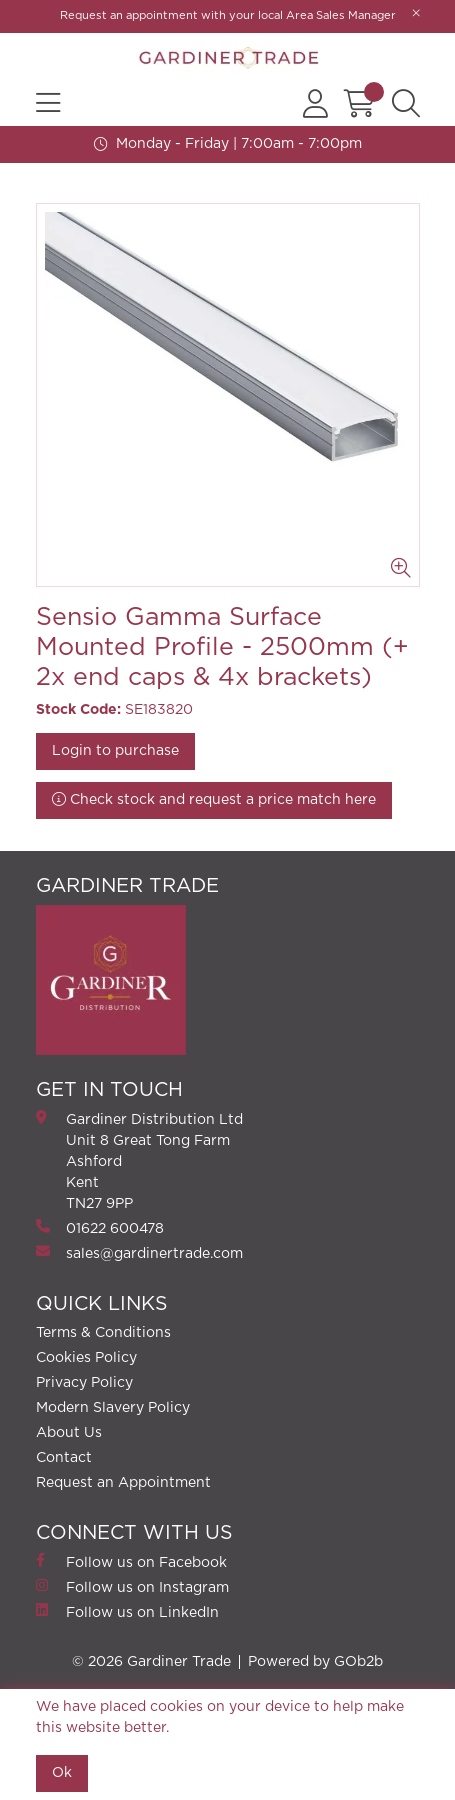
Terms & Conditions (103, 1333)
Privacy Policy (84, 1383)
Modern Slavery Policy (113, 1408)
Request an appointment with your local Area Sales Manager (228, 15)
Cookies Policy (86, 1358)
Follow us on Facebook (131, 1561)
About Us (69, 1433)
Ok (62, 1773)
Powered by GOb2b (315, 1662)
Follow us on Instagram (132, 1586)
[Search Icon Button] (406, 104)
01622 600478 (100, 1227)
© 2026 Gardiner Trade (151, 1662)
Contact (64, 1458)
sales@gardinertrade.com (139, 1252)
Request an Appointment (123, 1483)
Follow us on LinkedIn (127, 1611)
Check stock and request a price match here (214, 799)
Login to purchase (115, 751)
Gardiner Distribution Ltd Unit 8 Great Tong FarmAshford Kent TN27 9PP (139, 1160)
